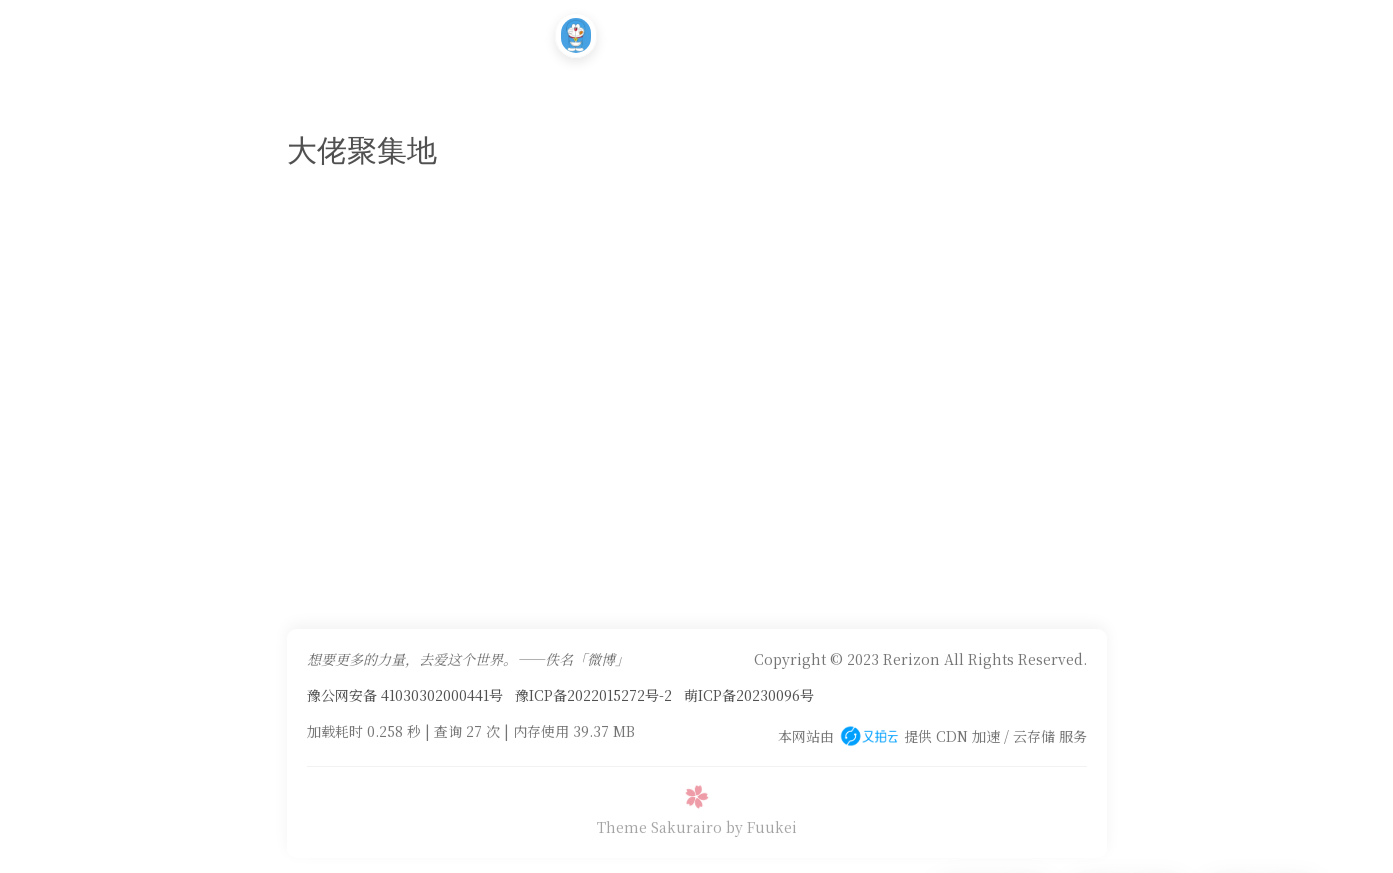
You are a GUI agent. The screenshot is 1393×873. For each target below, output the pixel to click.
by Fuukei (761, 827)
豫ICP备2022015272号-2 (593, 695)
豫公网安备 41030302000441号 (405, 695)
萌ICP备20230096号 (749, 695)
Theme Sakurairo (659, 827)
